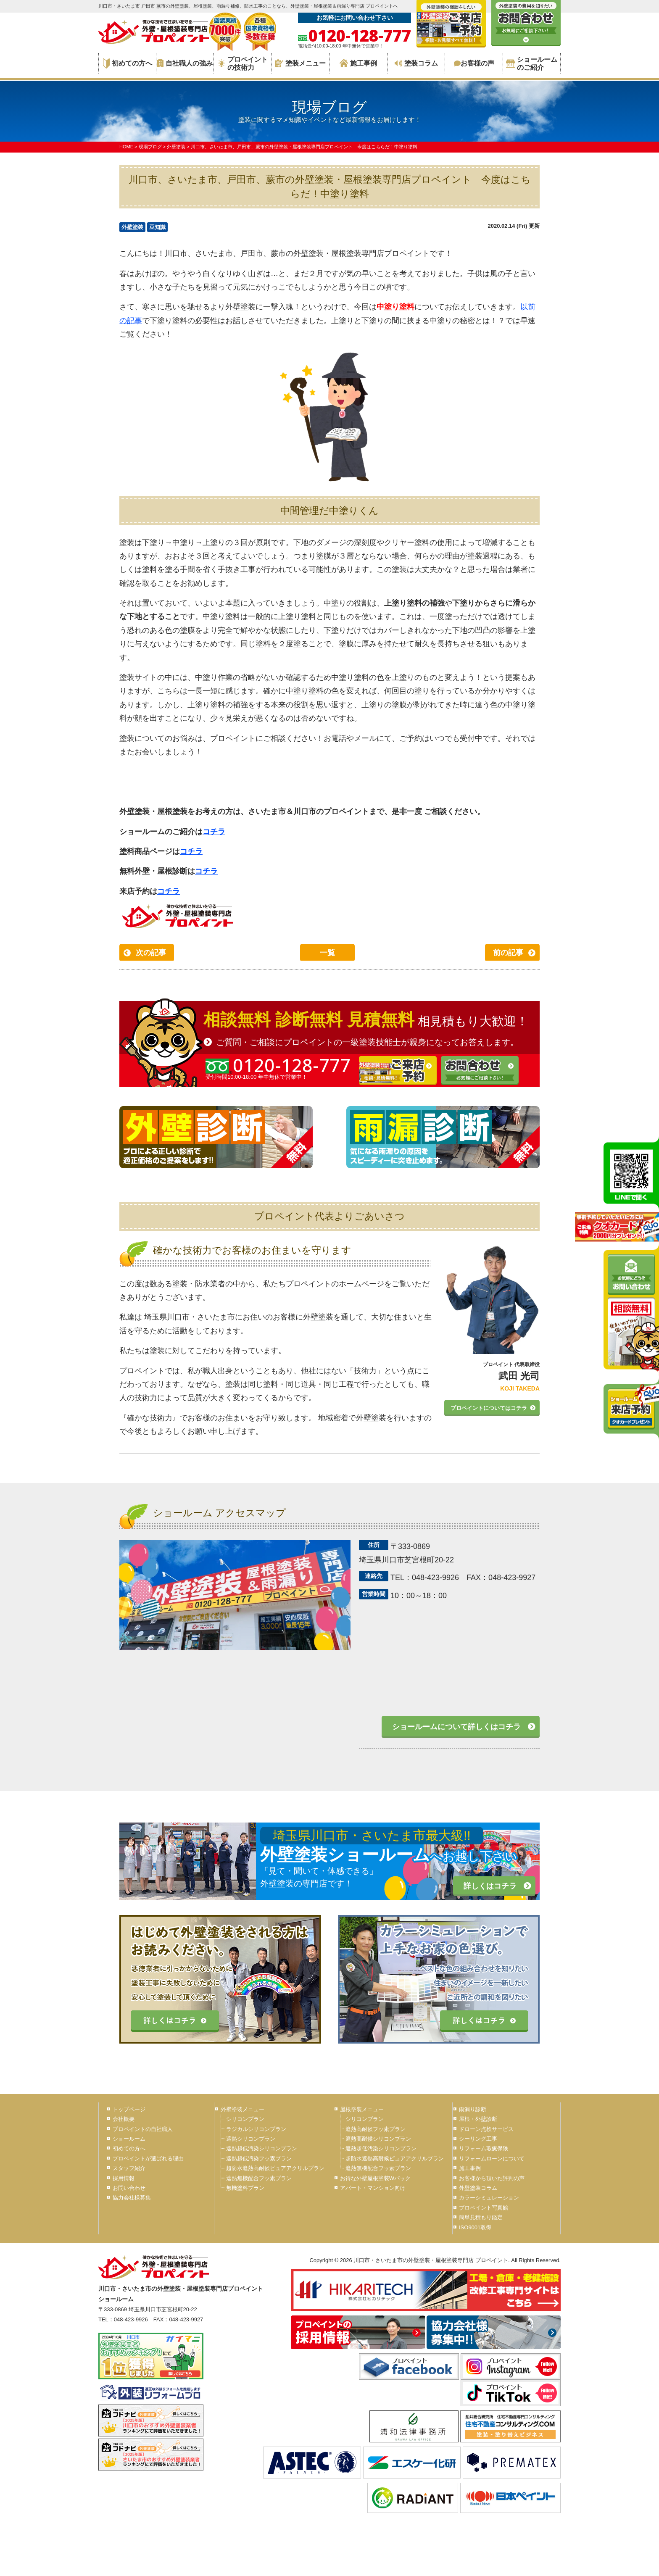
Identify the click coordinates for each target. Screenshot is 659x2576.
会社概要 (123, 2119)
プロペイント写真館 (483, 2208)
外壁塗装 (132, 227)
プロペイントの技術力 (243, 63)
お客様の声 (474, 63)
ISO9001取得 (475, 2227)
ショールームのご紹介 (531, 63)
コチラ (214, 831)
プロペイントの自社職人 (143, 2129)
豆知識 (157, 227)
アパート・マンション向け (373, 2188)
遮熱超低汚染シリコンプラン (261, 2148)
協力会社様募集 (132, 2197)
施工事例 (358, 63)
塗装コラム (416, 63)
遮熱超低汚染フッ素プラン (259, 2158)
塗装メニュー (300, 63)
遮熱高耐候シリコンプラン (378, 2139)
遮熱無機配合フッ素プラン (259, 2178)
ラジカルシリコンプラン (256, 2129)
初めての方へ (127, 63)
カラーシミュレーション (489, 2197)
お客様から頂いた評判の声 (492, 2178)
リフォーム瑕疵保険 (483, 2148)
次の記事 (151, 952)
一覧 (327, 952)
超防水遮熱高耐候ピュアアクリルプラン (275, 2168)
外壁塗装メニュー (242, 2109)
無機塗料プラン (245, 2188)
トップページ (129, 2109)
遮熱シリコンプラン (250, 2139)
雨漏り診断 (472, 2109)
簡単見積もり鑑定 (481, 2217)
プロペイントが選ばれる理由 (148, 2158)
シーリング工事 (478, 2139)
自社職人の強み (185, 63)
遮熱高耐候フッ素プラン (375, 2129)
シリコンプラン (245, 2119)
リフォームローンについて (492, 2158)
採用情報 (123, 2178)
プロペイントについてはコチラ (489, 1408)
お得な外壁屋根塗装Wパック (375, 2178)
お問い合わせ (129, 2188)
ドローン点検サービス (486, 2129)
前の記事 (508, 952)
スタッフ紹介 (129, 2168)
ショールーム (129, 2139)
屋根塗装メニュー (362, 2109)
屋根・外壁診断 (478, 2119)
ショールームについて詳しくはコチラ (456, 1727)
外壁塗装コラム (478, 2188)
